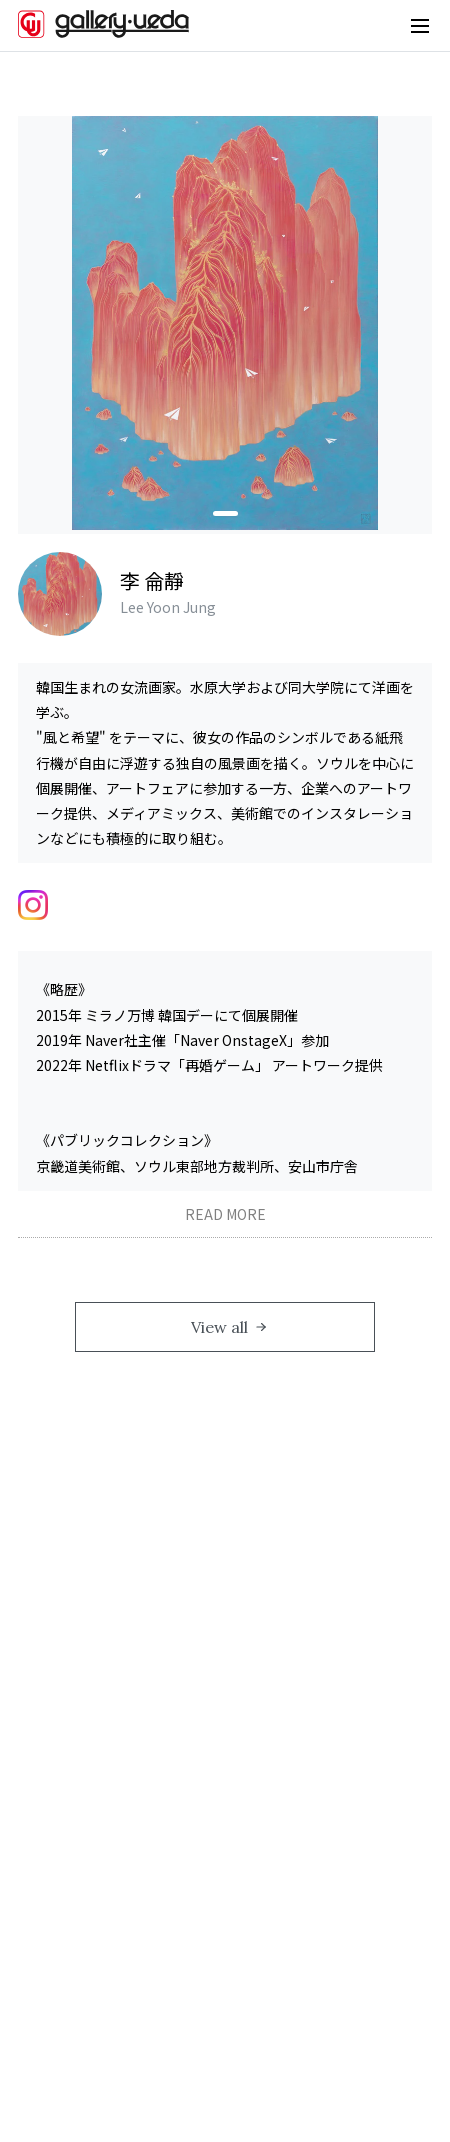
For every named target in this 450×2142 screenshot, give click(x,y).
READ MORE (225, 1214)
